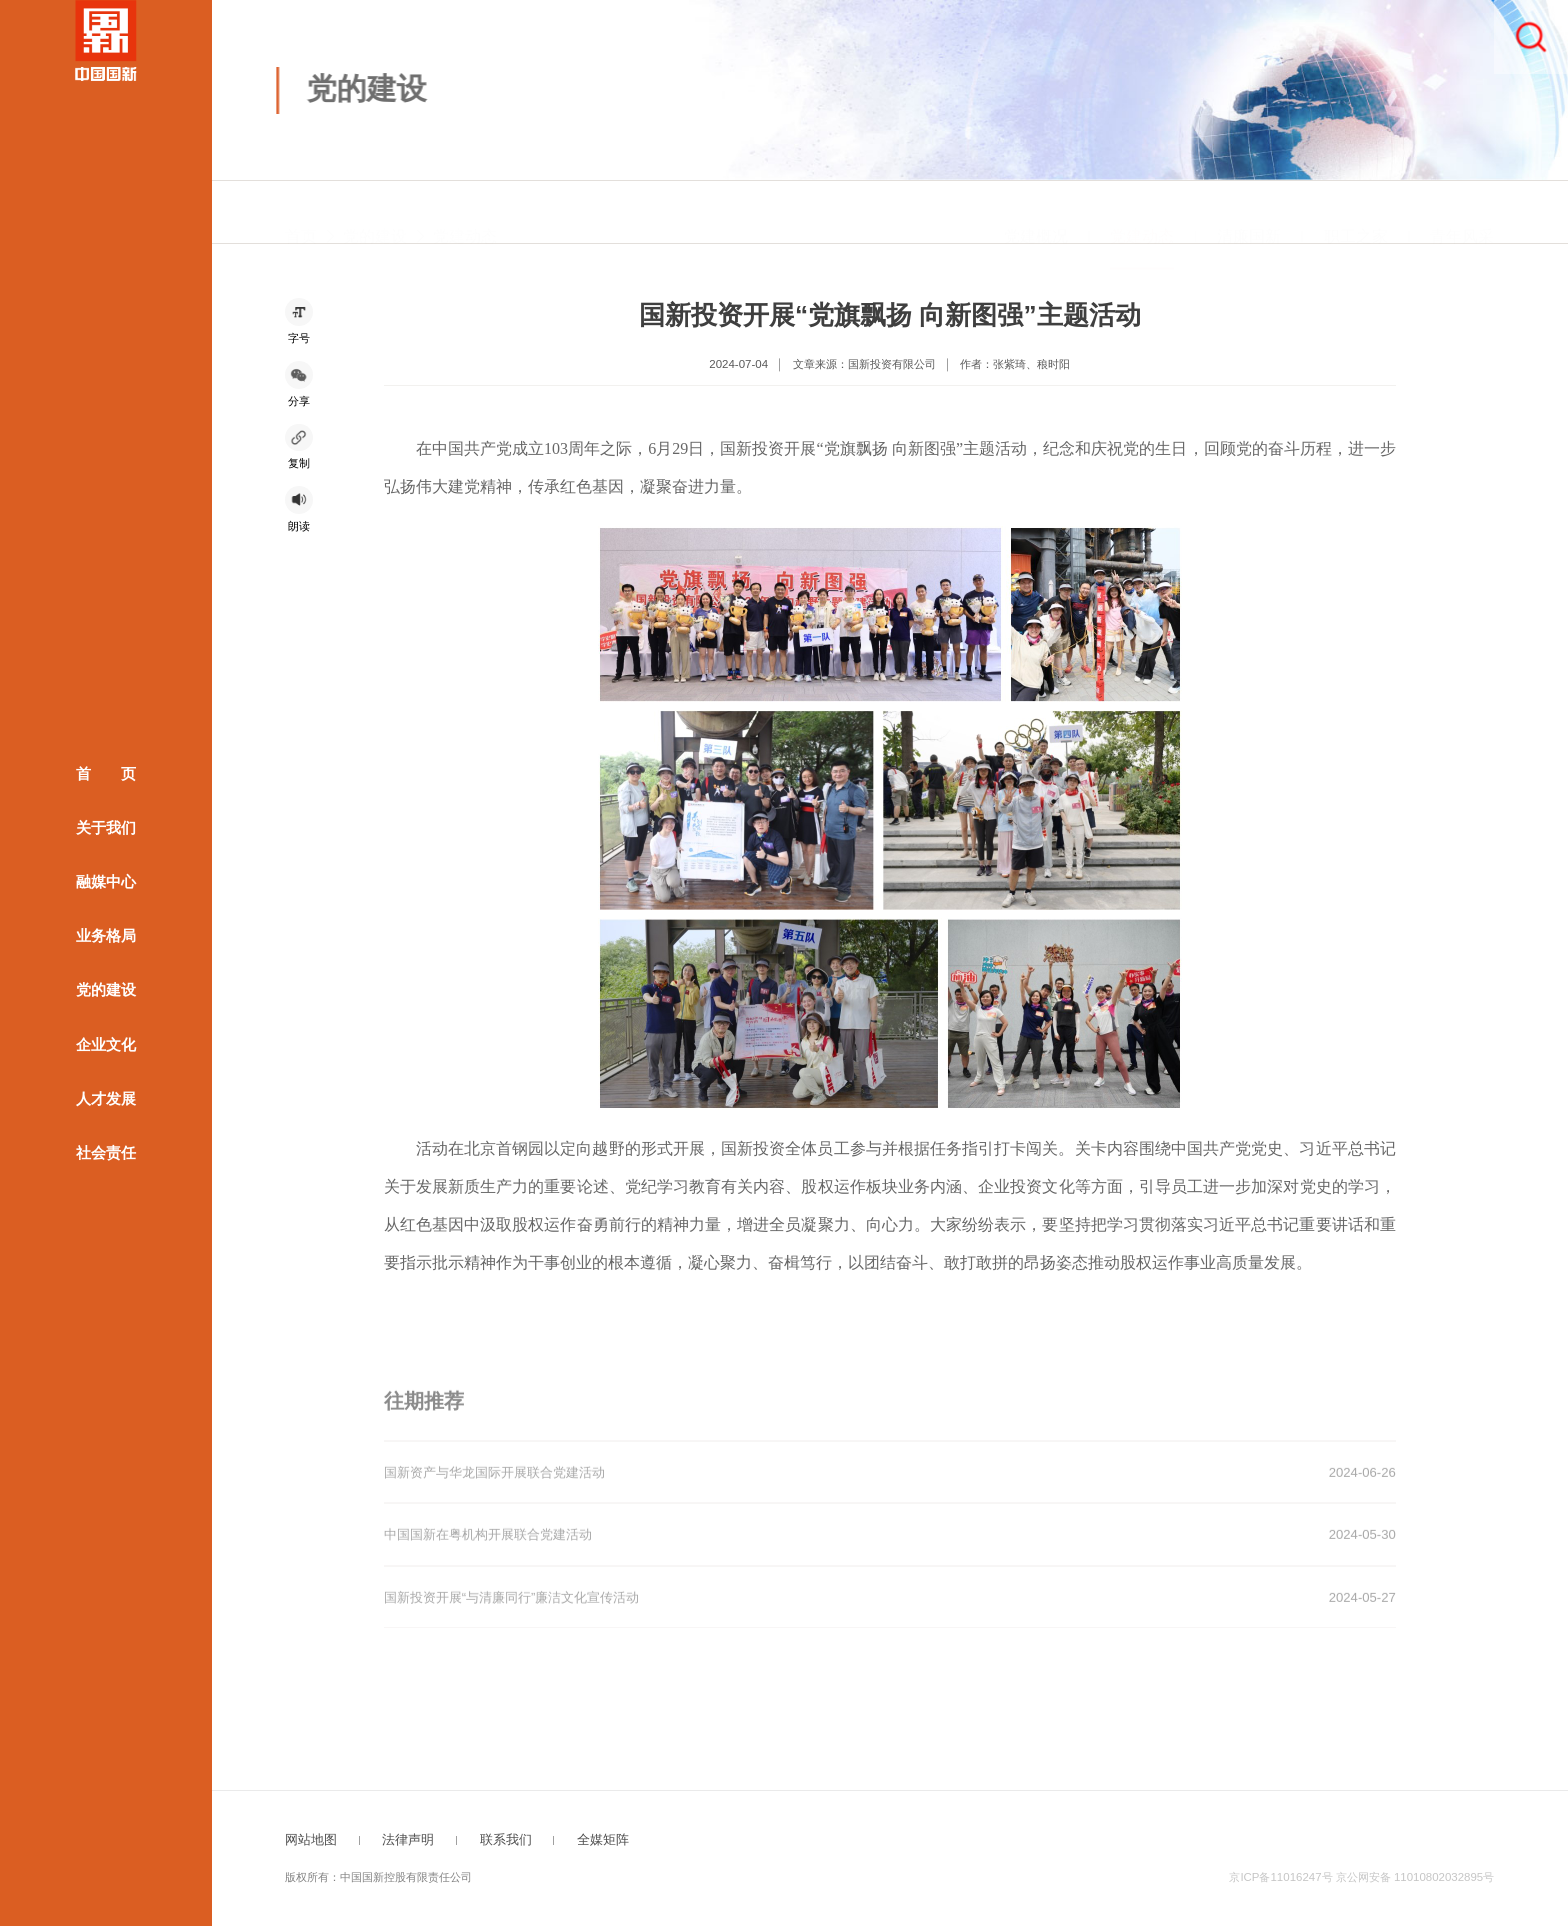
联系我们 (506, 1839)
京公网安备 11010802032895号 (1415, 1877)
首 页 (106, 774)
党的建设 (106, 990)
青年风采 (1462, 215)
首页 (301, 215)
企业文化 (106, 1044)
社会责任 (106, 1152)
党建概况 (1036, 215)
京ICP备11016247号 (1280, 1877)
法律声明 (408, 1839)
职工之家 (1356, 215)
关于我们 (106, 828)
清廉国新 (1249, 215)
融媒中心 (106, 882)
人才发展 (106, 1098)
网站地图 (311, 1839)
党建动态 (465, 215)
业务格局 (106, 936)
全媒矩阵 (603, 1839)
